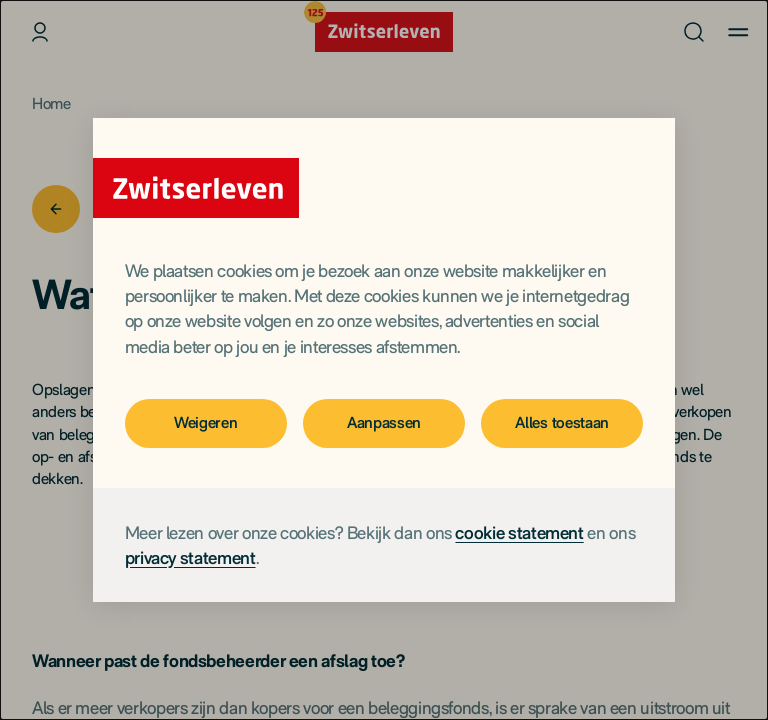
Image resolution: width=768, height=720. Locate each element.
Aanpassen (384, 422)
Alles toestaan (562, 422)
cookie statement (519, 532)
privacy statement (190, 557)
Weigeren (205, 422)
